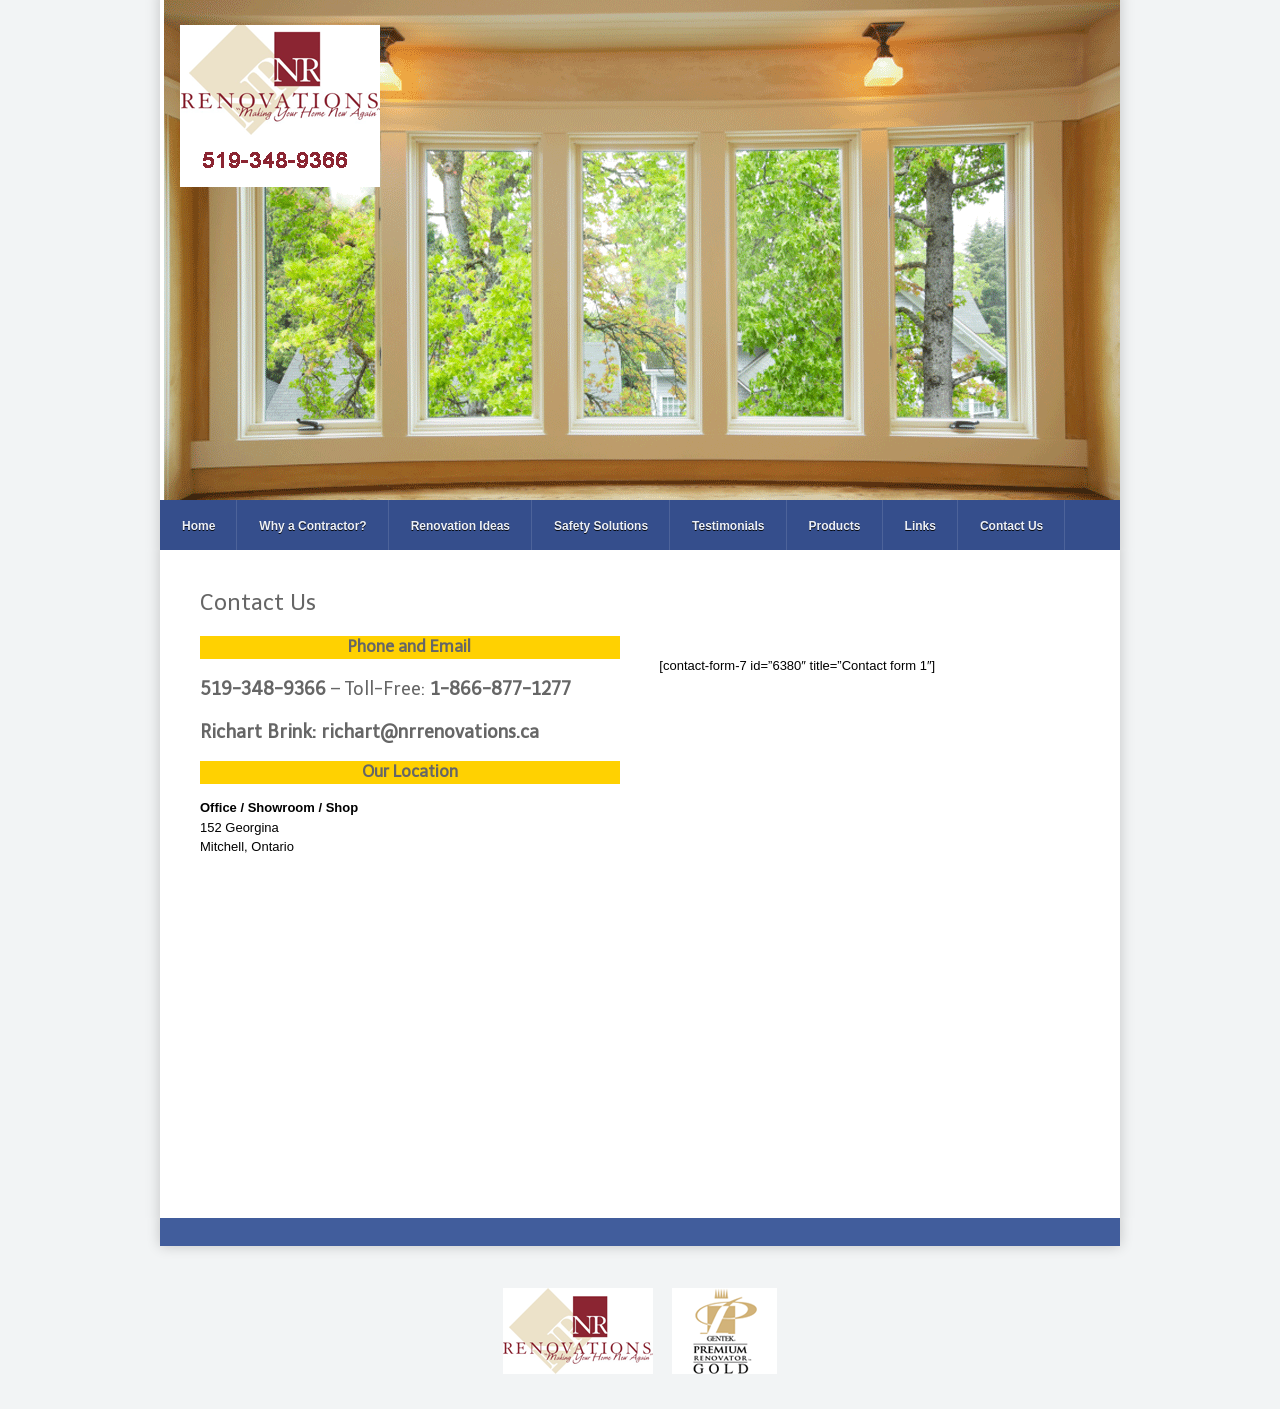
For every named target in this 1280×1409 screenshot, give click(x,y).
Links (920, 526)
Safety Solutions (601, 526)
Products (835, 526)
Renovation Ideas (460, 526)
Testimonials (728, 526)
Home (198, 526)
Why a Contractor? (312, 526)
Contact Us (1011, 526)
